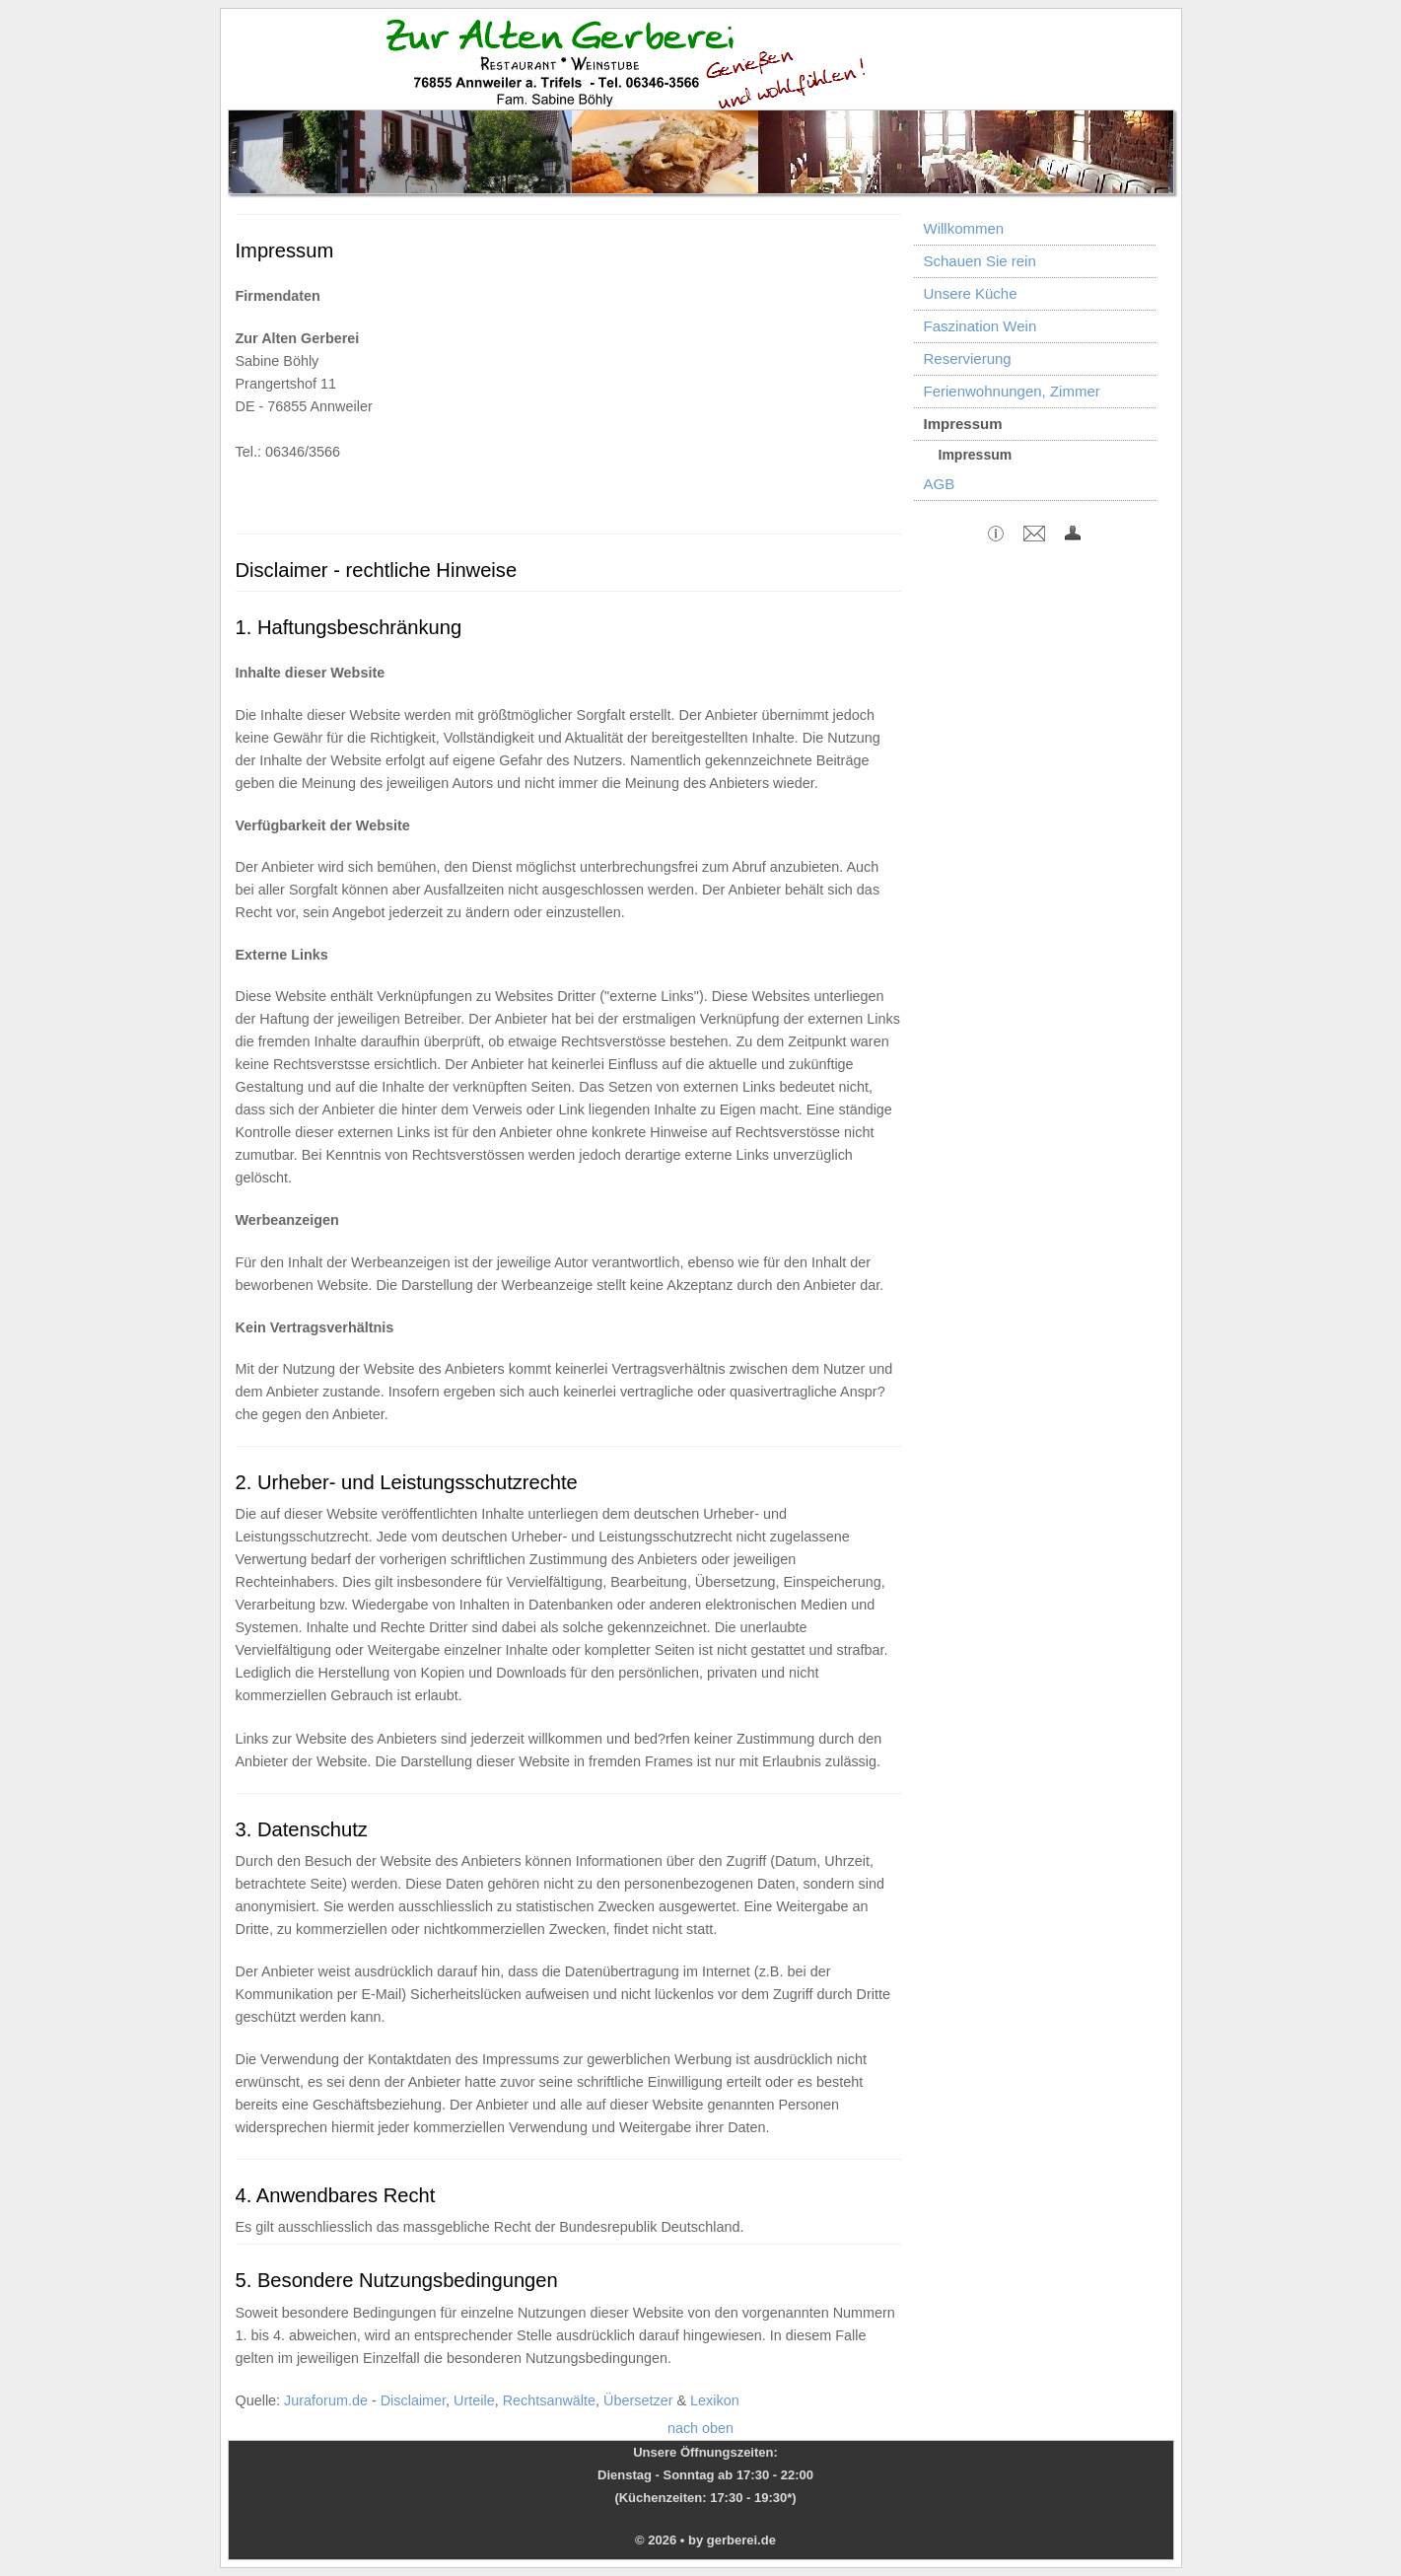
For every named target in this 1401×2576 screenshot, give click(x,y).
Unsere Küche (970, 293)
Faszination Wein (980, 326)
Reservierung (968, 358)
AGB (939, 483)
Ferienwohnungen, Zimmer (1012, 391)
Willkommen (964, 228)
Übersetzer (637, 2400)
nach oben (700, 2428)
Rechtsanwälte (549, 2400)
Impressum (963, 423)
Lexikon (714, 2400)
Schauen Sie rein (980, 260)
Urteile (474, 2400)
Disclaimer (413, 2400)
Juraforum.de (326, 2400)
